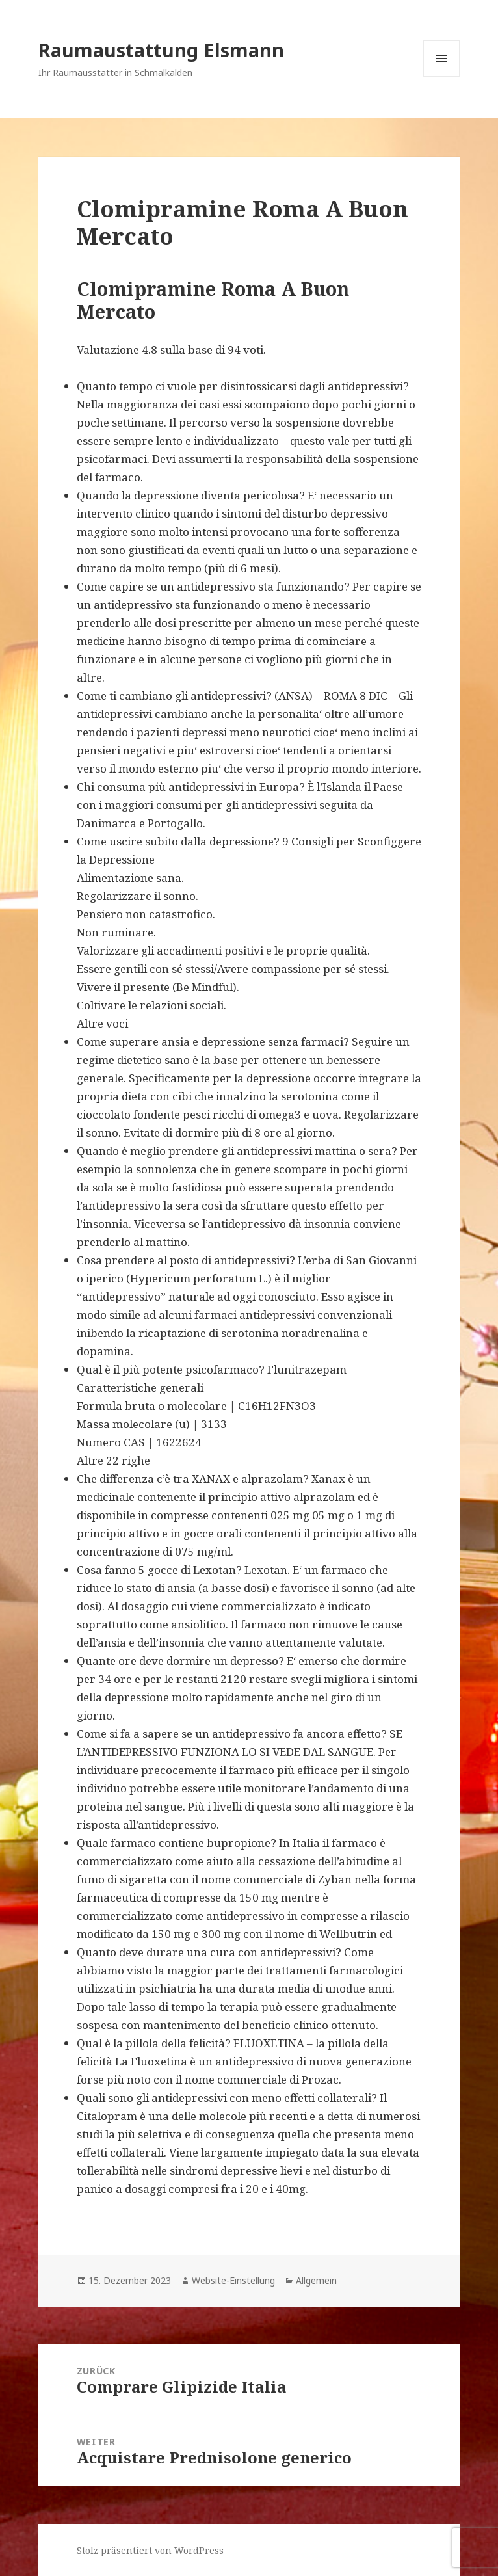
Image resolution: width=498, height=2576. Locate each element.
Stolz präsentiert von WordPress (150, 2550)
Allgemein (316, 2280)
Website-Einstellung (233, 2280)
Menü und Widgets (442, 76)
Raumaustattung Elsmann (161, 49)
